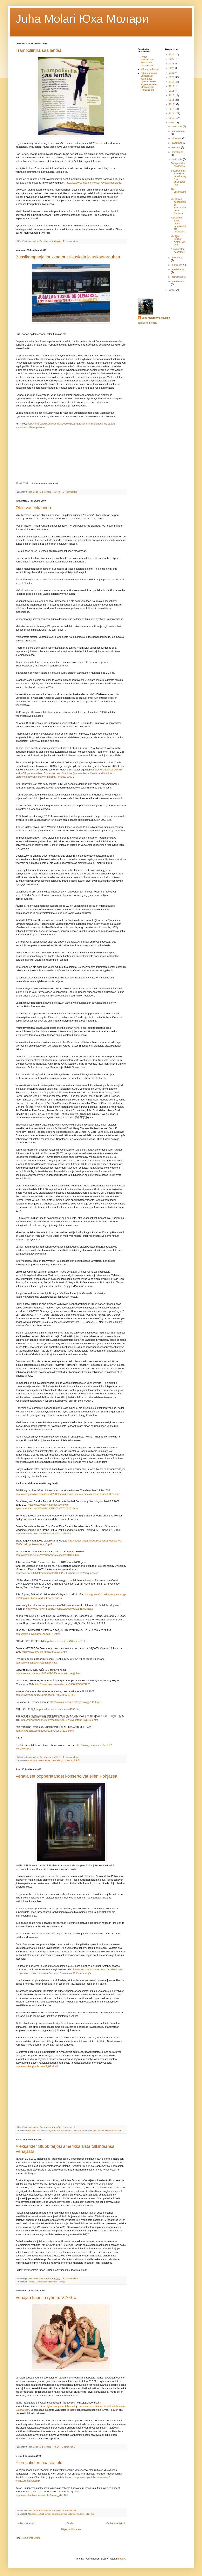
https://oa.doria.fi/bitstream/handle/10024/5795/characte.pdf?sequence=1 (57, 1573)
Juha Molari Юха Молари (156, 317)
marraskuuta (178, 131)
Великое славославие (93, 2130)
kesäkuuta (177, 159)
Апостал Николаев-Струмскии (66, 2130)
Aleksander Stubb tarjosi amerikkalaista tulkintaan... (178, 224)
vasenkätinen (44, 1760)
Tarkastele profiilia (147, 322)
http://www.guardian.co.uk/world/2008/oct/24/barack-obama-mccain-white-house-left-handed (68, 1494)
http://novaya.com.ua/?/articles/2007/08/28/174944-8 (45, 1694)
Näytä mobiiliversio (71, 2529)
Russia (31, 2282)
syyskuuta (177, 143)
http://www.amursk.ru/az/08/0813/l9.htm (44, 1651)
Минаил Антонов (113, 2130)
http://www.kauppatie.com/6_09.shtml (37, 2066)
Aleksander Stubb (36, 2514)
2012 (172, 109)
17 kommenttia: (70, 492)
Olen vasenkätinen (33, 507)
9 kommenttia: (70, 2510)
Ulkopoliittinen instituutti (46, 2282)
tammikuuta (178, 281)
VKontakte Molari (149, 69)
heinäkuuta (177, 152)
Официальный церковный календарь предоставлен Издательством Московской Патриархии (149, 81)
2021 (172, 72)
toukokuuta (177, 257)
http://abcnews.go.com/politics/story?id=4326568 (43, 1533)
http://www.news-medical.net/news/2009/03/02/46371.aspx (59, 1608)
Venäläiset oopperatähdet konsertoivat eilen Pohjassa (66, 1776)
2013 (172, 104)
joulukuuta (177, 126)
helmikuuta (177, 277)
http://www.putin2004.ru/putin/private (36, 1662)
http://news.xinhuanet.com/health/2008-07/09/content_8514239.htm (59, 1719)
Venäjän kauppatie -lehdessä (59, 2406)
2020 (172, 77)
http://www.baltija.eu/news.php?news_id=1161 (42, 2495)
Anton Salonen (52, 2514)
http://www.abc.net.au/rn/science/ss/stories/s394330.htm (47, 1555)
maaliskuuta (178, 269)
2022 (172, 68)
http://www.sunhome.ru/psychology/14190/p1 (75, 1702)
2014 (172, 100)
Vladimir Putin (83, 2514)
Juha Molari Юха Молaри (82, 18)
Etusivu (70, 2523)
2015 (172, 95)
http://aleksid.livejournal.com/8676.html (38, 1633)
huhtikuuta (177, 265)
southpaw (32, 1760)
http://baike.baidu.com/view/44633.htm (58, 1709)
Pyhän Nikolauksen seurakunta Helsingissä (147, 61)
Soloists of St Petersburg (39, 2130)
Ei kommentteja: (71, 241)
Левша (69, 1760)
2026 (172, 54)
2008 (172, 290)
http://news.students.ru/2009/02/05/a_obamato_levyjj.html (48, 1673)
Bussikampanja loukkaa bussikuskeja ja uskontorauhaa (68, 257)
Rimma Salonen (67, 2514)
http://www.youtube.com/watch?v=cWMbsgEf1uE (94, 182)
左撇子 (76, 1760)
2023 (172, 63)
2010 (172, 118)
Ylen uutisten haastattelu (39, 2462)
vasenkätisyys (57, 1760)
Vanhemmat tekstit (115, 2523)
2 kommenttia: (69, 2447)
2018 (172, 86)
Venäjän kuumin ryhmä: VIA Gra (46, 2297)
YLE (92, 2514)
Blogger (121, 2558)
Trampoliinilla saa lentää (38, 50)
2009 (172, 122)
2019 (172, 81)
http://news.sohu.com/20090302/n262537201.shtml (45, 1730)
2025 (172, 59)
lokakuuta (177, 138)
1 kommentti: (69, 2127)
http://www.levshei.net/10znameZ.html (66, 1641)
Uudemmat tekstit (26, 2523)
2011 (172, 113)
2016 (172, 90)
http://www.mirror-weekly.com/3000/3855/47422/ (62, 1684)
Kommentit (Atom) (31, 2538)
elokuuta (176, 147)
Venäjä (62, 2282)
